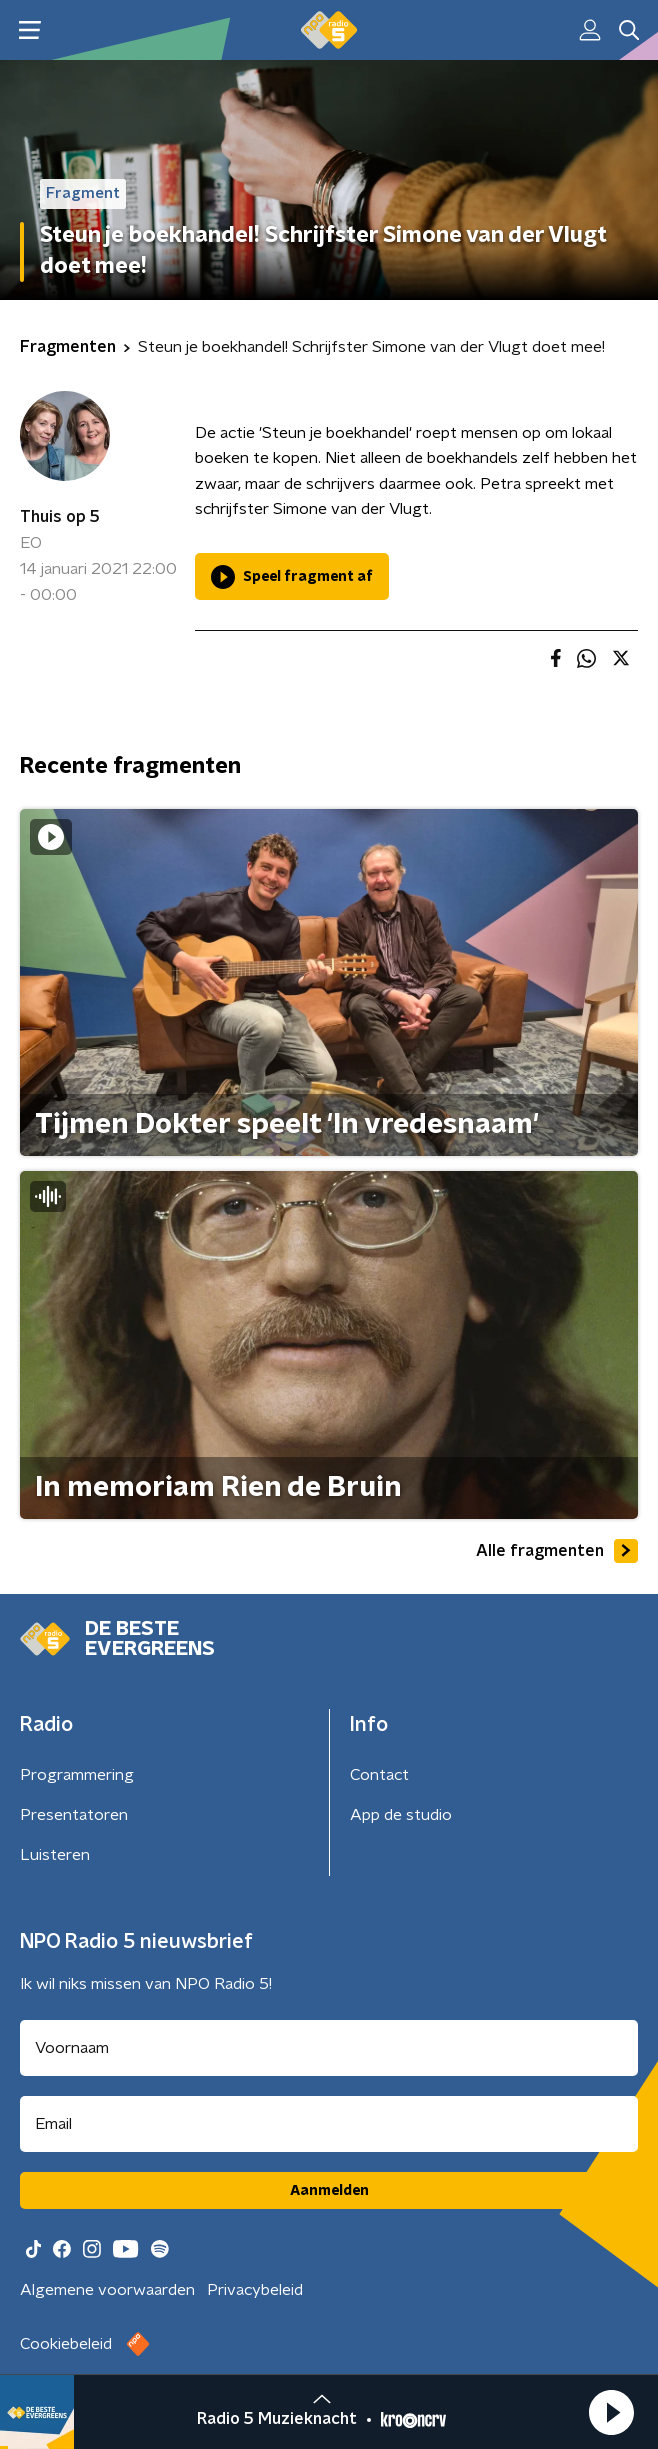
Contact (379, 1775)
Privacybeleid (255, 2290)
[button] (611, 2412)
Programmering (77, 1775)
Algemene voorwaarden (107, 2290)
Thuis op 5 (60, 517)
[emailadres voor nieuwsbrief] (329, 2124)
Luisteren (55, 1855)
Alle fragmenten (557, 1551)
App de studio (401, 1815)
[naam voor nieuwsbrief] (329, 2048)
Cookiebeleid (66, 2344)
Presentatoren (74, 1815)
